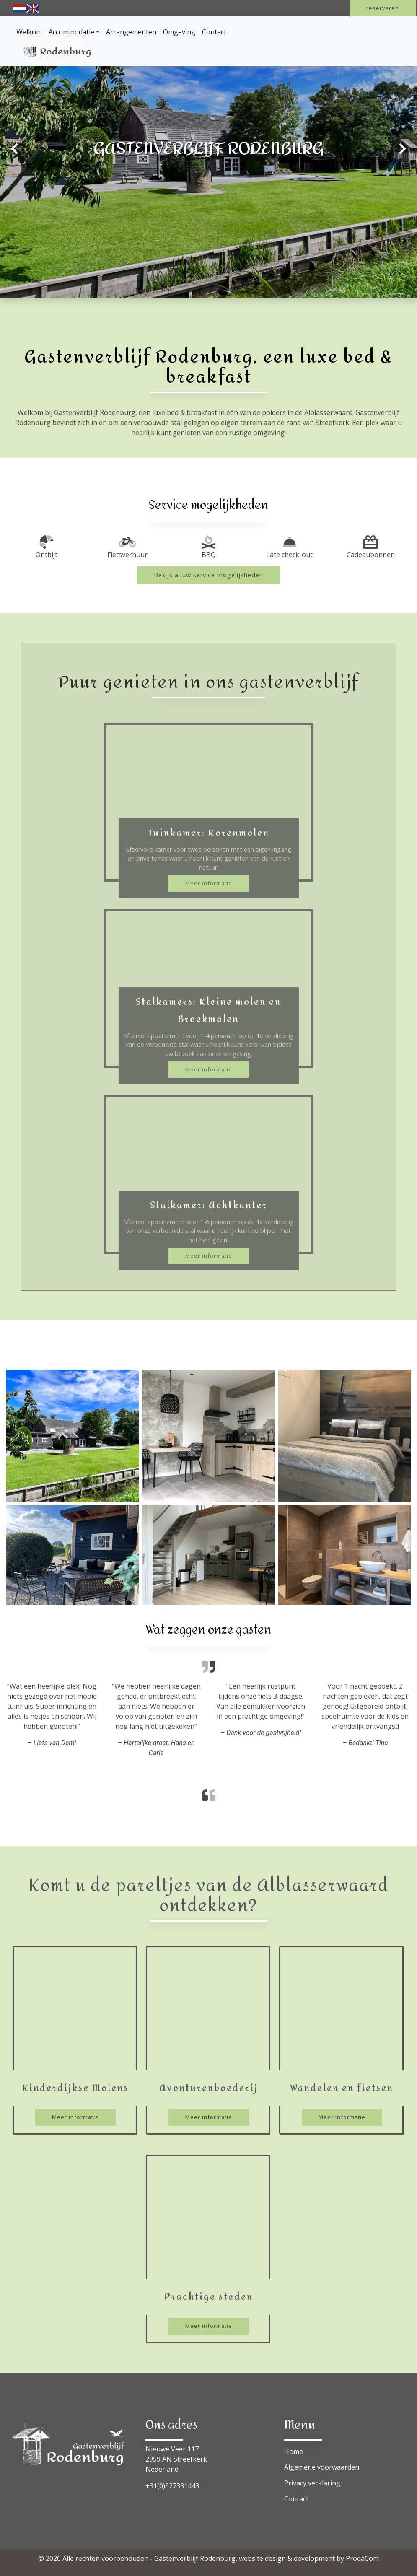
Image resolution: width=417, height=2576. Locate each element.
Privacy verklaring (312, 2483)
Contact (214, 31)
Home (293, 2451)
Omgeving (179, 31)
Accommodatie (71, 31)
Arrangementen (131, 31)
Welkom (29, 31)
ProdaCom (362, 2558)
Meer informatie (208, 883)
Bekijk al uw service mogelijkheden (208, 575)
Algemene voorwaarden (321, 2467)
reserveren (382, 8)
